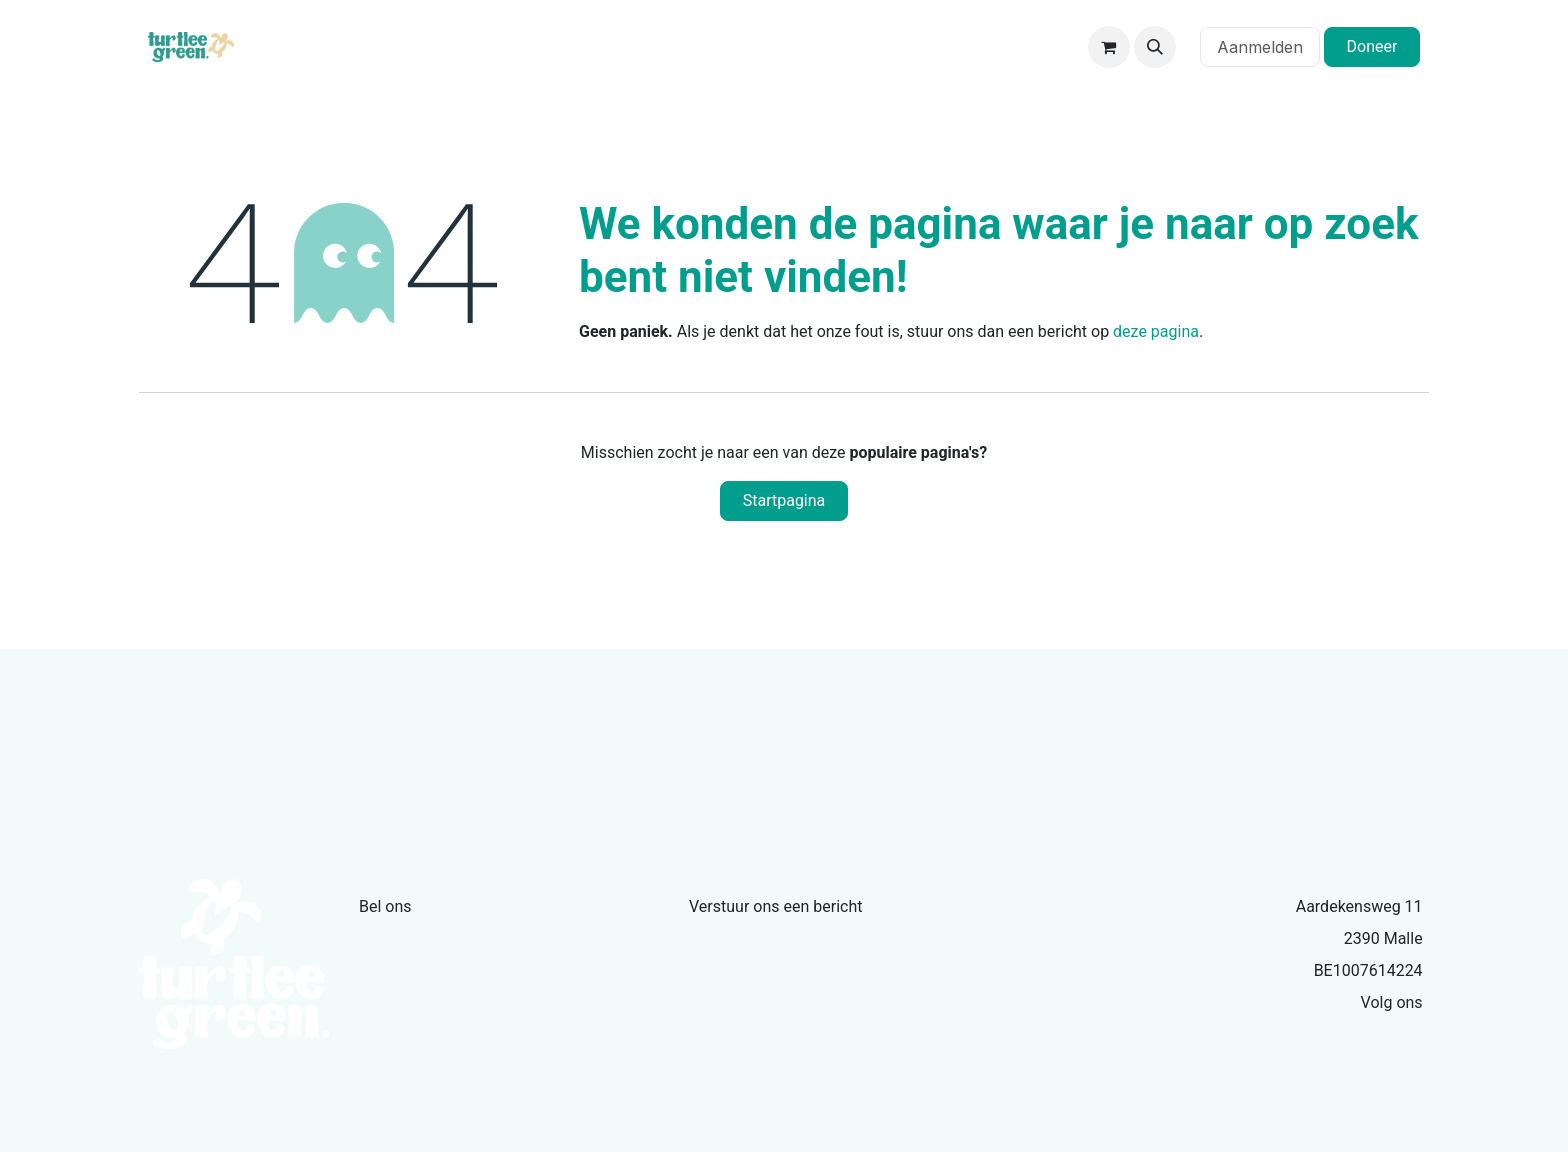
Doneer (1372, 46)
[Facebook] (1417, 1038)
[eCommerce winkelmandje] (1109, 47)
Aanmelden (1260, 47)
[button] (1155, 47)
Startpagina (784, 500)
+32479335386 (431, 939)
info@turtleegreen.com (798, 939)
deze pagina (1156, 331)
